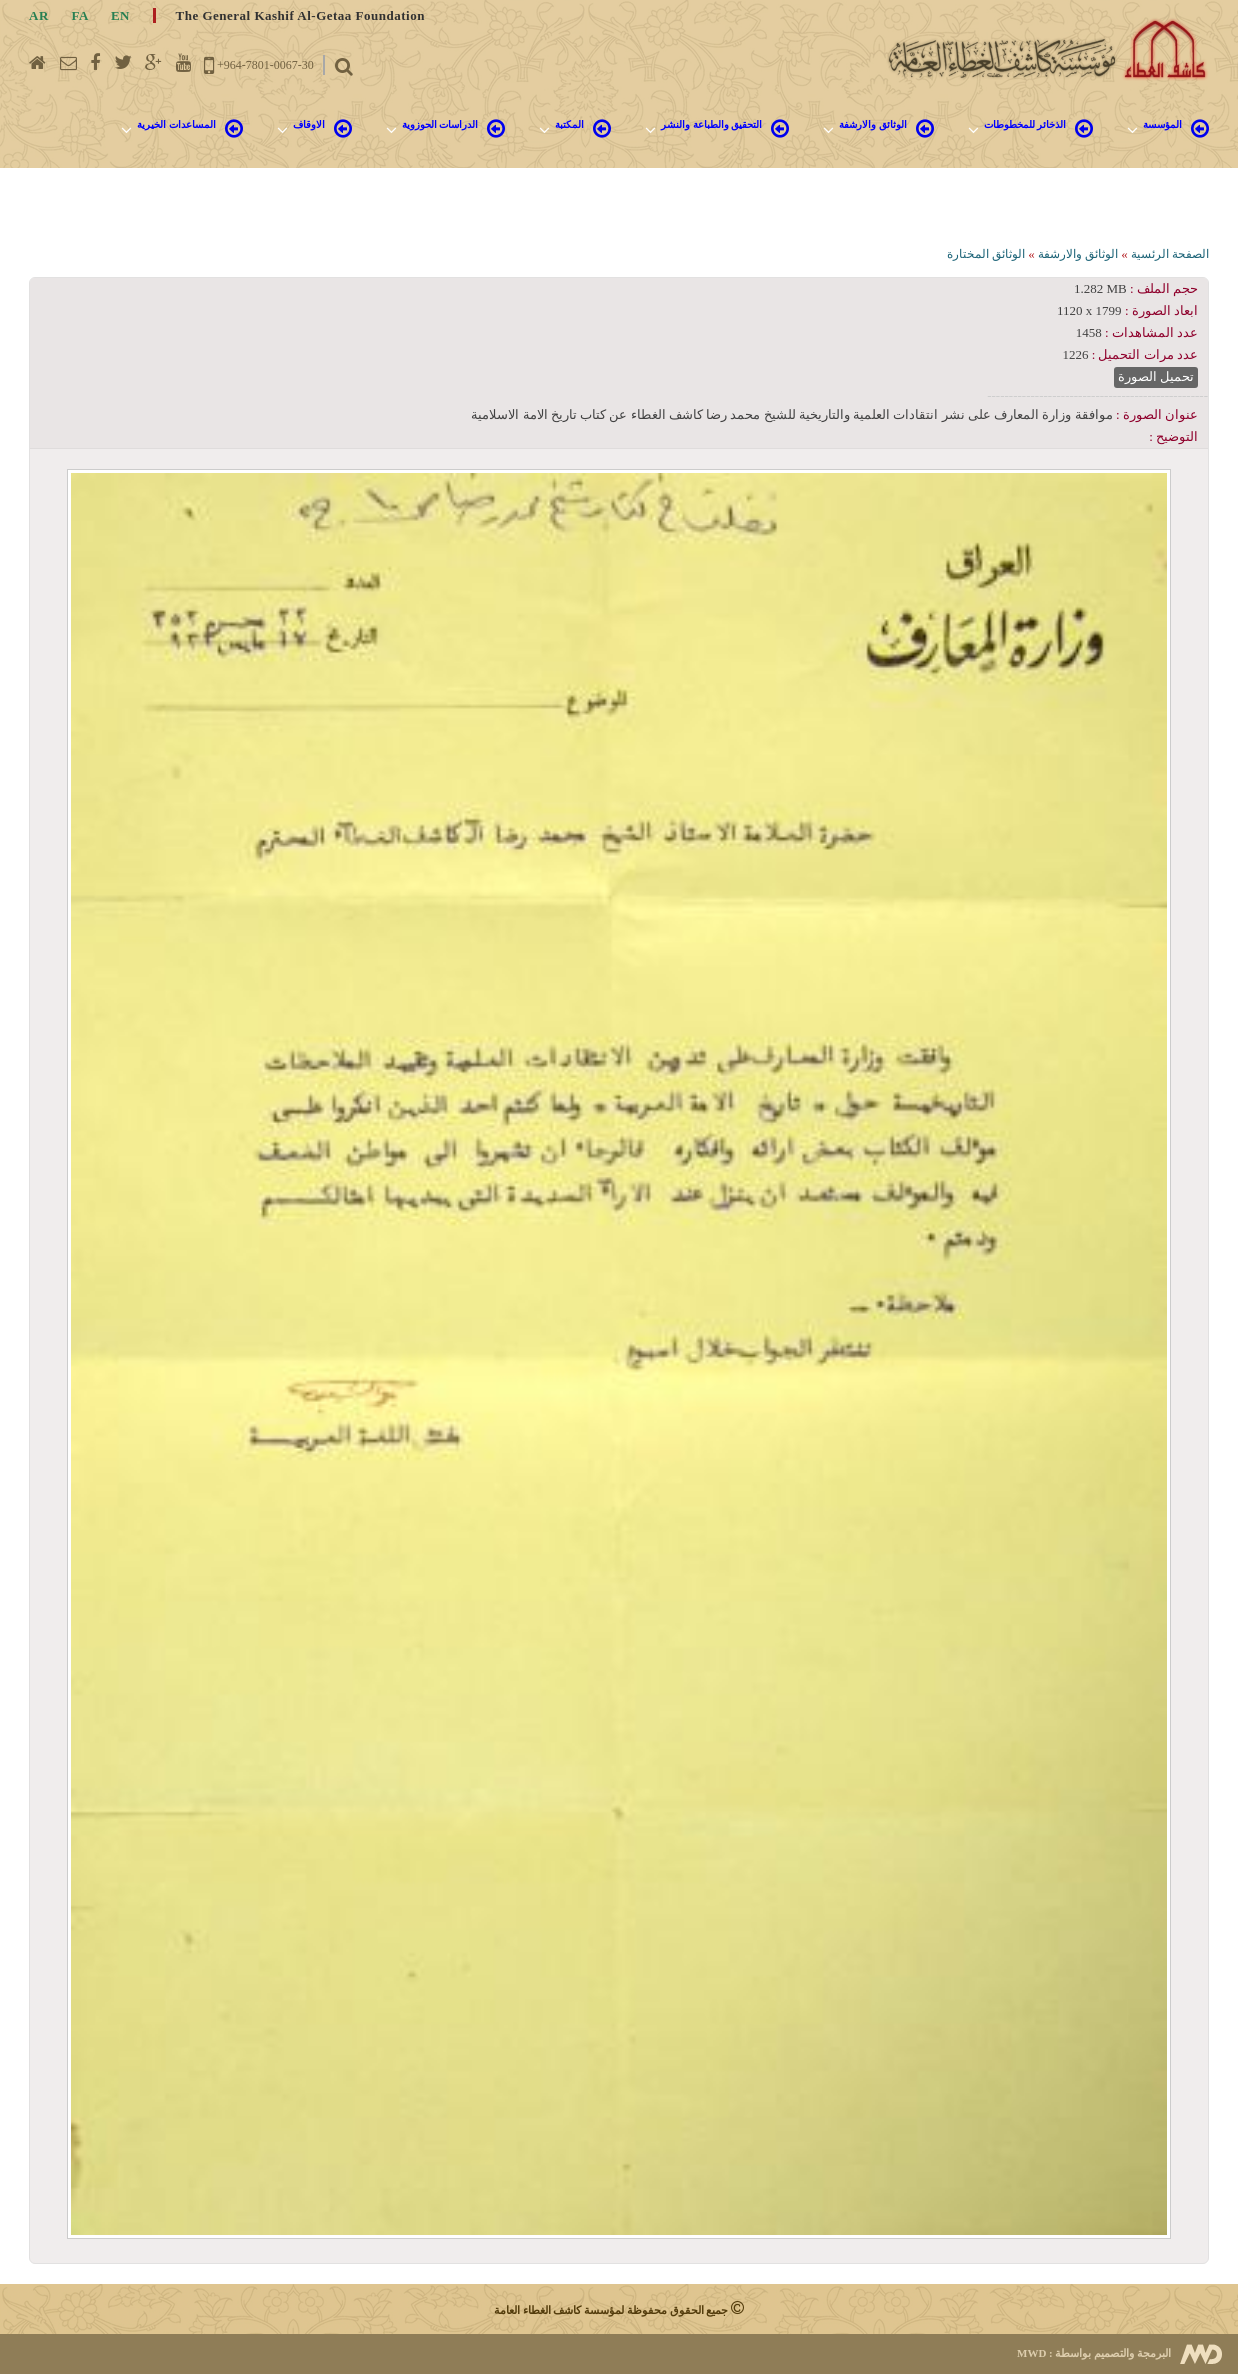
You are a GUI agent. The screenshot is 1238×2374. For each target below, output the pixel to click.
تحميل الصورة (1156, 376)
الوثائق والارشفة (1078, 254)
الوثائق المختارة (986, 254)
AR (39, 15)
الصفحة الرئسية (1170, 254)
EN (120, 15)
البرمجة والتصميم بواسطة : (1094, 2353)
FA (80, 15)
